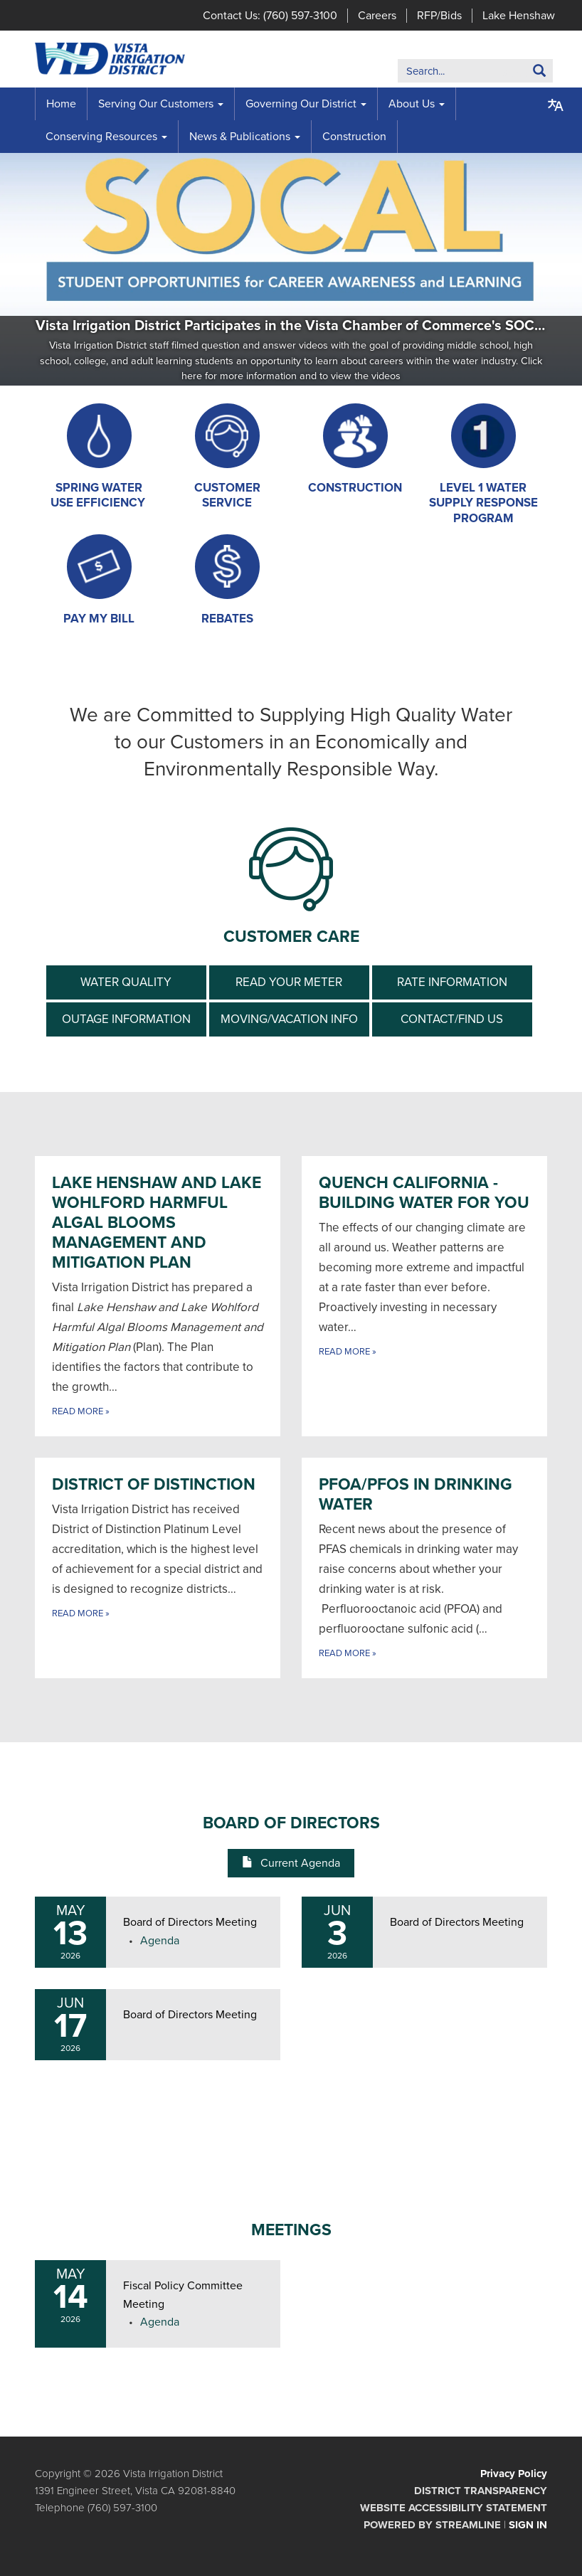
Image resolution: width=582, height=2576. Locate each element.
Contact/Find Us (452, 1019)
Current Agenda (291, 1863)
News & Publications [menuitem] (239, 136)
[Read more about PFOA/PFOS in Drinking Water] (424, 1568)
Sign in (528, 2524)
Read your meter (289, 982)
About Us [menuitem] (411, 104)
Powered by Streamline (432, 2524)
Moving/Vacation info (289, 1019)
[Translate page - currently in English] (555, 105)
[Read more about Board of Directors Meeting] (424, 1932)
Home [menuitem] (61, 104)
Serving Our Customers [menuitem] (155, 104)
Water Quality (125, 982)
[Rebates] (226, 580)
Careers (377, 16)
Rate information (452, 982)
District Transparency (480, 2490)
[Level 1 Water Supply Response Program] (483, 464)
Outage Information (126, 1019)
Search (517, 74)
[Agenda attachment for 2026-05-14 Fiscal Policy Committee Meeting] (159, 2322)
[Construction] (355, 449)
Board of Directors (291, 1823)
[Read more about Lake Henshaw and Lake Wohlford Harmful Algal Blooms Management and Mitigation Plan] (157, 1296)
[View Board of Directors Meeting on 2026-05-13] (193, 1923)
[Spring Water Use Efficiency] (98, 457)
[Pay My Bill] (98, 580)
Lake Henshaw (518, 16)
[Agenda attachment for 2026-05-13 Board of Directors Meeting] (159, 1941)
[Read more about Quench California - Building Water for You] (424, 1296)
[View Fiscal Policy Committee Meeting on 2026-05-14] (193, 2295)
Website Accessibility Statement (453, 2507)
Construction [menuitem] (354, 136)
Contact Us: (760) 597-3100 (270, 16)
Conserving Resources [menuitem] (101, 136)
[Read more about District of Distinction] (157, 1568)
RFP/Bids (439, 16)
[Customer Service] (226, 457)
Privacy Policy (513, 2473)
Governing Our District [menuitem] (300, 104)
